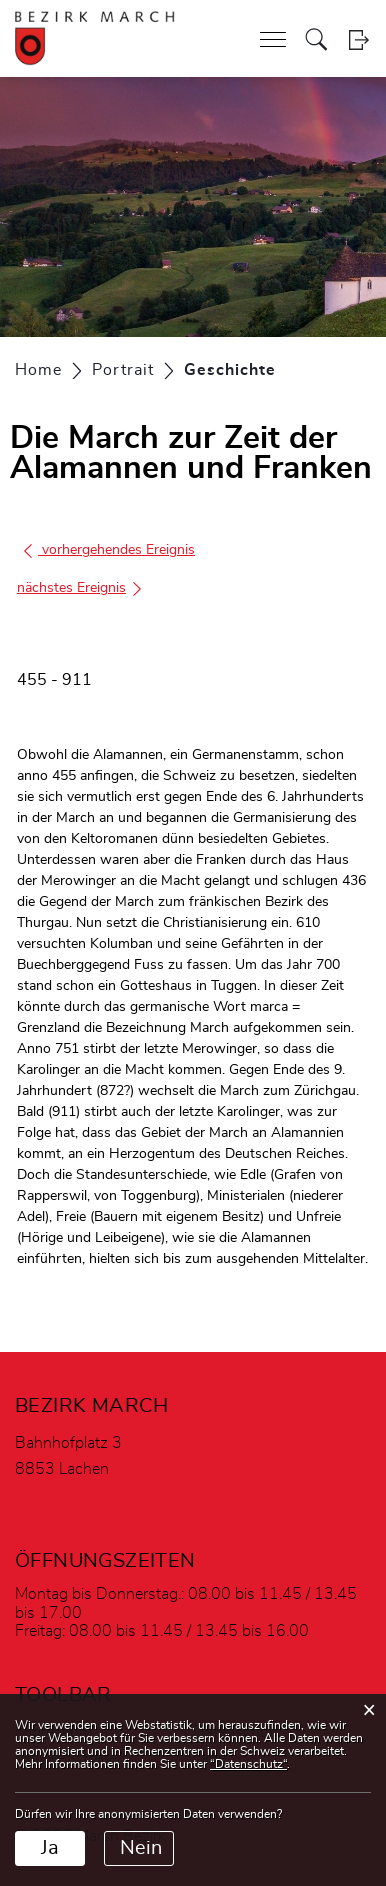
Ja (50, 1848)
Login (358, 39)
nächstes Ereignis (80, 588)
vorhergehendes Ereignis (108, 550)
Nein (141, 1848)
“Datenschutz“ (248, 1764)
